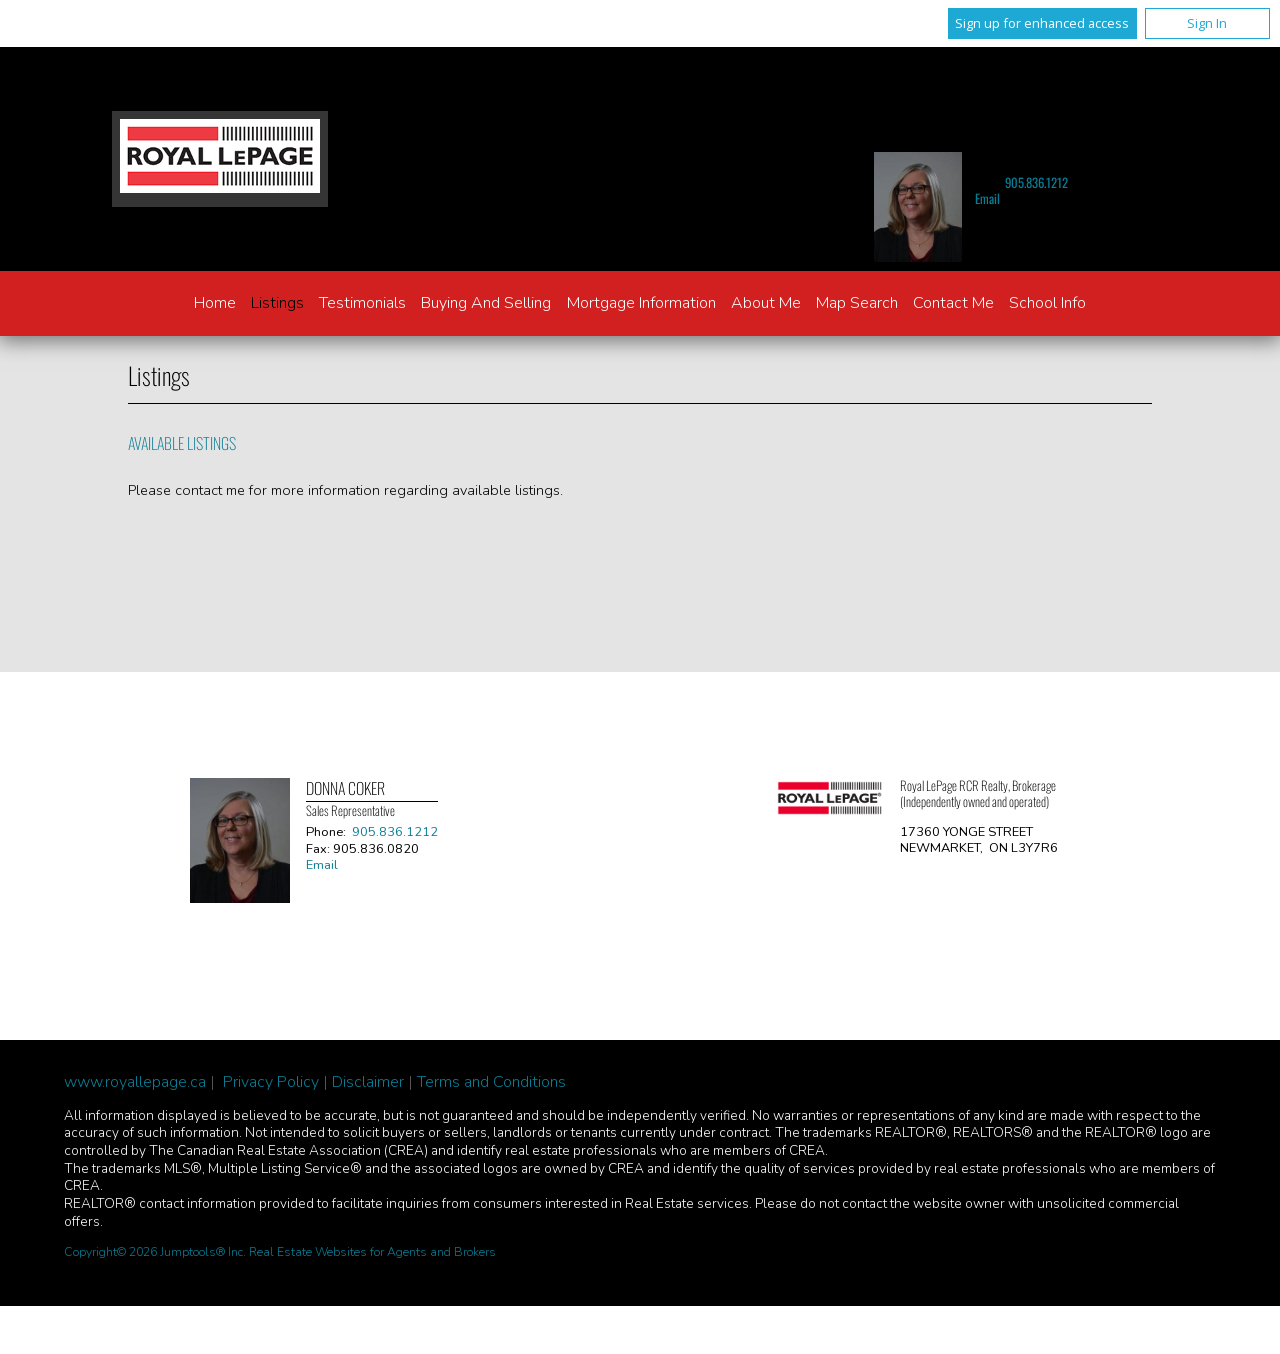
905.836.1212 (1036, 182)
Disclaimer (368, 1082)
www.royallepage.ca (135, 1082)
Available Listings (182, 443)
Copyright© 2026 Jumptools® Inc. (155, 1252)
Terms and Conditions (491, 1082)
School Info (1047, 303)
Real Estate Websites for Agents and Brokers (372, 1252)
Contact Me (953, 303)
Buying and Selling (486, 303)
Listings (277, 303)
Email (987, 198)
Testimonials (362, 303)
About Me (766, 303)
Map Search (857, 303)
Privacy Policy (271, 1082)
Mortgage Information (641, 303)
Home (215, 303)
